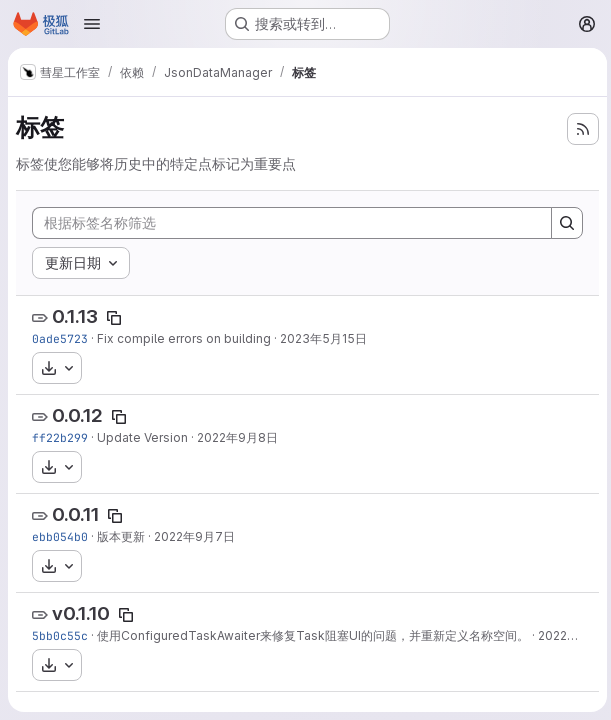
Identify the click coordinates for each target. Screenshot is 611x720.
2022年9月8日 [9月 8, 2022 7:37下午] (237, 437)
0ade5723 (60, 338)
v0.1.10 (81, 613)
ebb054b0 (60, 536)
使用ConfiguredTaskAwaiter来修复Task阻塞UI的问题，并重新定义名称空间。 (313, 635)
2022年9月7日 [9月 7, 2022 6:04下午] (194, 536)
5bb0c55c (60, 635)
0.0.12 (77, 415)
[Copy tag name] (114, 318)
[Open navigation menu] (92, 24)
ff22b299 (60, 437)
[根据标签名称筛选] (290, 223)
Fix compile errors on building (184, 338)
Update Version (142, 437)
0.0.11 (75, 514)
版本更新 (121, 536)
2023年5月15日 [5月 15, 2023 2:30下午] (323, 338)
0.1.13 (75, 316)
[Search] (563, 223)
